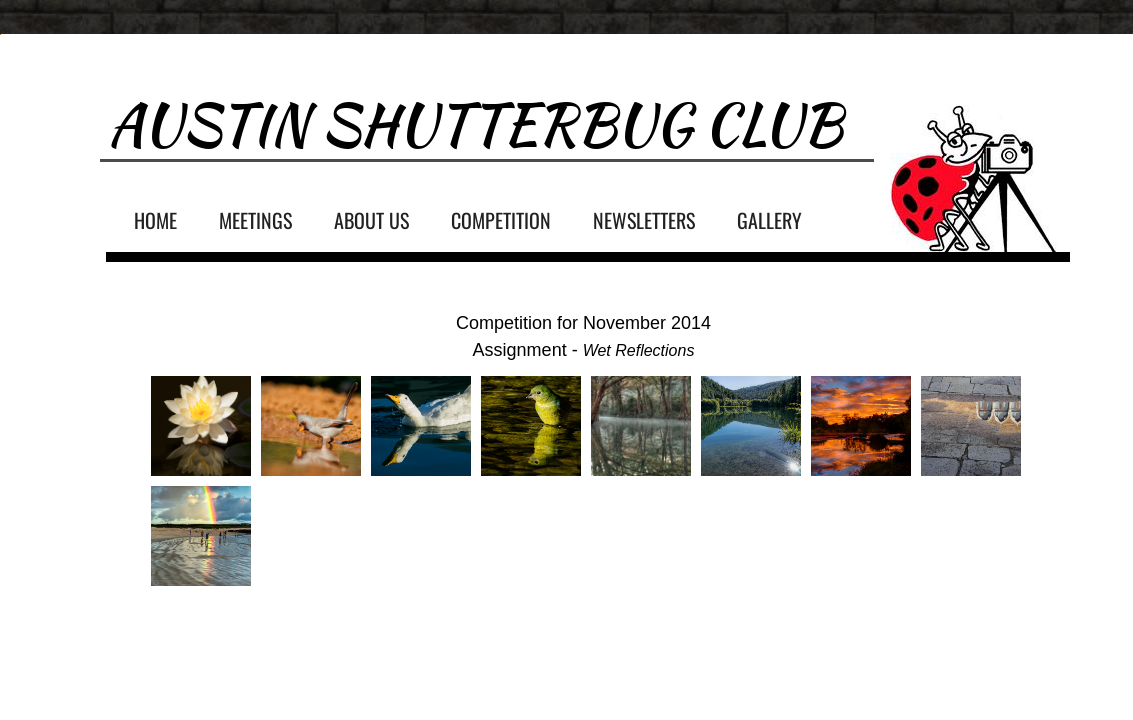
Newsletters (644, 220)
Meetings (255, 220)
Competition (501, 220)
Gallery (769, 220)
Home (155, 220)
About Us (371, 220)
